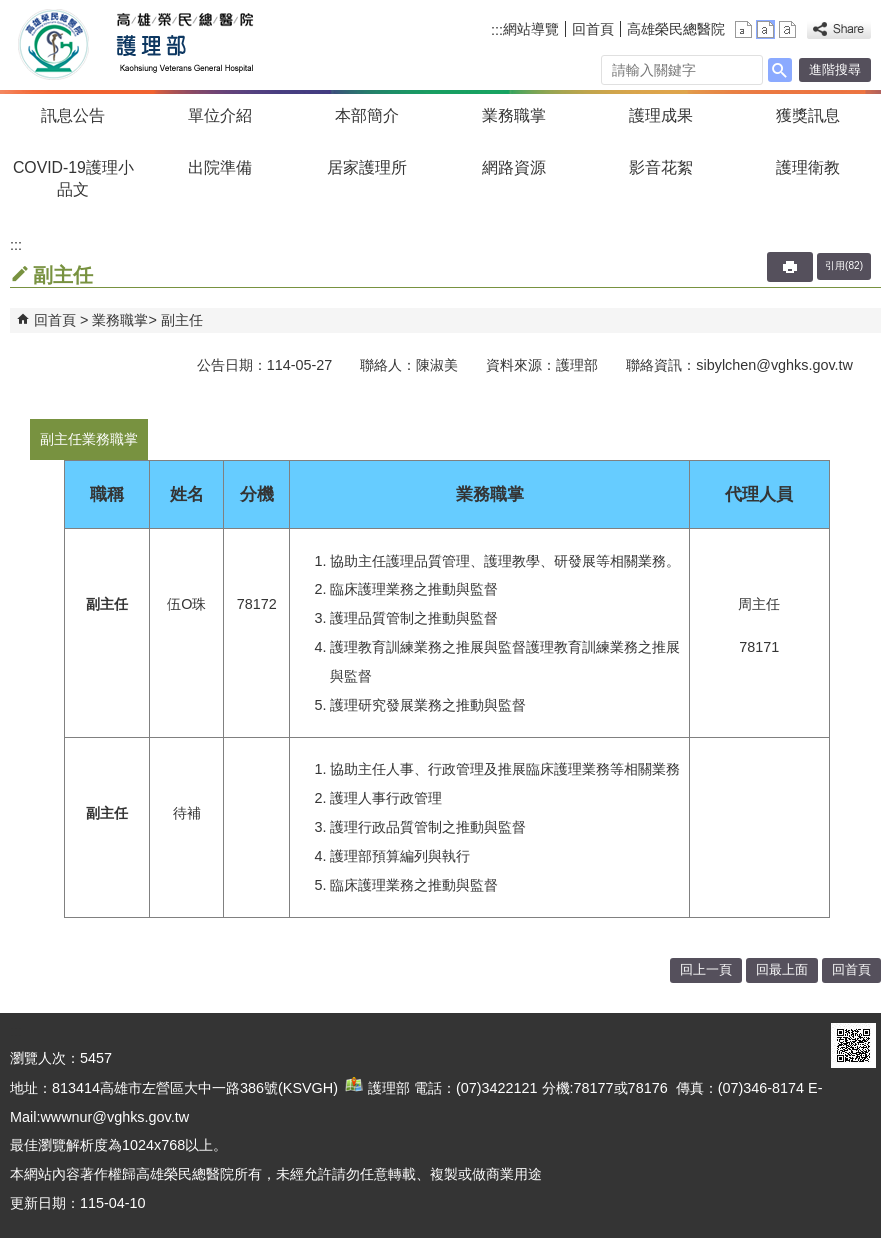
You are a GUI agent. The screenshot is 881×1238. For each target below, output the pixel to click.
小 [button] (743, 29)
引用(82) (844, 265)
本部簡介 (367, 115)
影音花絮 (661, 167)
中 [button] (765, 29)
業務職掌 (514, 115)
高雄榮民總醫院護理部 (183, 45)
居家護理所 (367, 167)
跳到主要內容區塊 (10, 10)
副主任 (182, 320)
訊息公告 (73, 115)
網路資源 (514, 167)
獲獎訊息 (808, 115)
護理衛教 (808, 167)
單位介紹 (220, 115)
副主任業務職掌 (89, 439)
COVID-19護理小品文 (73, 178)
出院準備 (220, 167)
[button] (780, 70)
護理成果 (661, 115)
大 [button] (787, 29)
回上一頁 (706, 969)
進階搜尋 (835, 69)
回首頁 (593, 29)
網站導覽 (531, 29)
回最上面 (782, 969)
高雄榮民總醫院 (676, 29)
